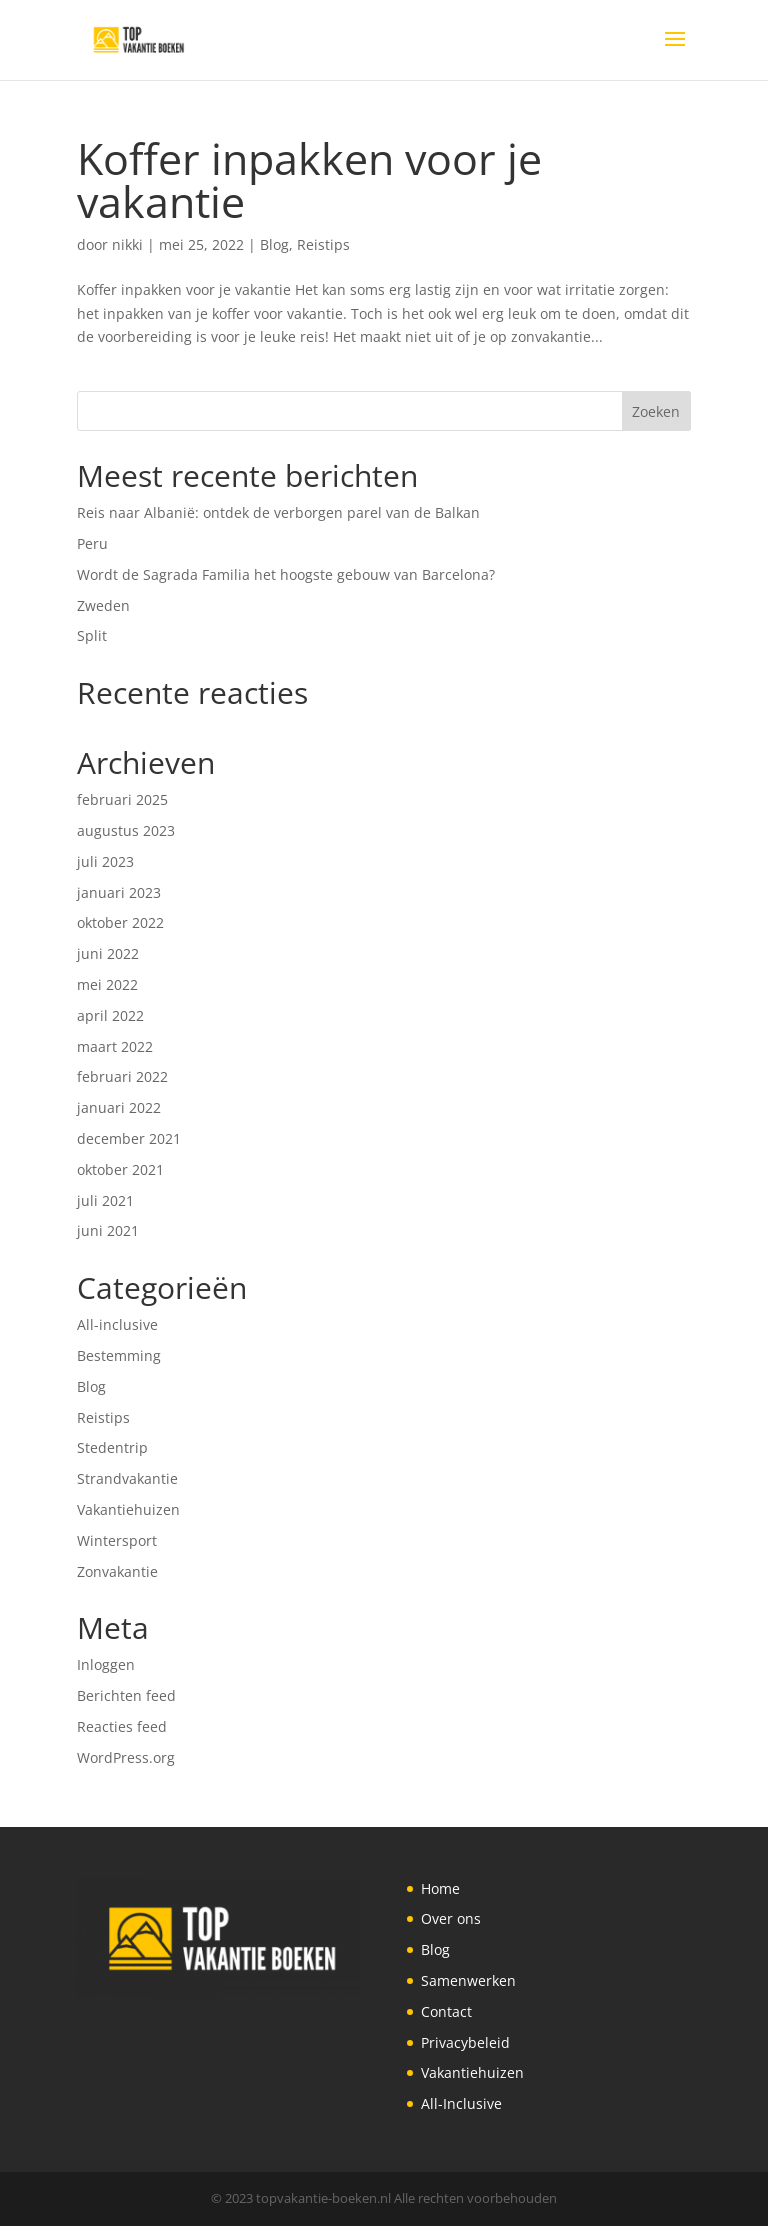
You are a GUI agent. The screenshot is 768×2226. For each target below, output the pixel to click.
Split (92, 635)
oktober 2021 (120, 1169)
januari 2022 (119, 1107)
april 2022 (110, 1015)
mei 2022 (107, 984)
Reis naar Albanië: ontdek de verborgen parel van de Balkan (278, 512)
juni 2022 (108, 953)
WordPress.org (126, 1757)
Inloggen (106, 1664)
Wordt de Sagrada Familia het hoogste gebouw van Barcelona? (286, 574)
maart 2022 (115, 1046)
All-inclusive (117, 1324)
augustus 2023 (126, 830)
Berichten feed (126, 1695)
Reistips (323, 244)
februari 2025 (122, 799)
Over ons (451, 1918)
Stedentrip (112, 1447)
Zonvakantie (117, 1571)
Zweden (103, 605)
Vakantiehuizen (128, 1509)
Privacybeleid (465, 2042)
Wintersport (117, 1540)
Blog (274, 244)
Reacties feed (122, 1726)
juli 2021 (105, 1200)
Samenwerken (468, 1980)
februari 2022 (122, 1076)
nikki (127, 244)
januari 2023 (119, 892)
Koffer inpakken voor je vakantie (309, 180)
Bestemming (119, 1355)
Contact (446, 2011)
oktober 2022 (120, 922)
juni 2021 (108, 1230)
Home (440, 1888)
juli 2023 (105, 861)
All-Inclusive (461, 2103)
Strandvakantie (127, 1478)
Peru (92, 543)
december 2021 (129, 1138)
